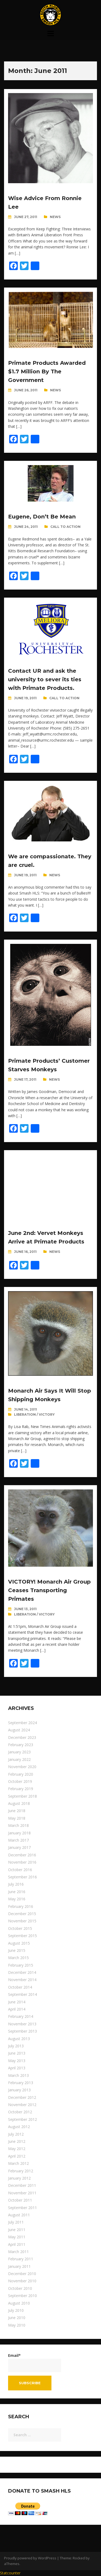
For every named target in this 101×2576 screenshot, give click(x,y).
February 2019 (20, 1788)
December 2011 (22, 2185)
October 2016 (20, 1869)
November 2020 (22, 1766)
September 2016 (22, 1876)
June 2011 (16, 2229)
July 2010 (16, 2310)
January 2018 (19, 1832)
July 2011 (16, 2222)
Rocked (79, 2558)
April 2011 (16, 2244)
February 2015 (20, 1965)
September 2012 (22, 2119)
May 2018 (16, 1818)
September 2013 (22, 2031)
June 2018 (16, 1810)
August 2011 (19, 2214)
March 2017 (18, 1840)
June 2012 (16, 2141)
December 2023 (22, 1737)
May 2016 (16, 1898)
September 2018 (22, 1796)
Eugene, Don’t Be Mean (42, 516)
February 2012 (20, 2170)
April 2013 (16, 2067)
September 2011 (22, 2207)
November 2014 (22, 1979)
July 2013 (16, 2045)
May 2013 (16, 2060)
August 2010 (19, 2303)
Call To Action (65, 527)
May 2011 (16, 2236)
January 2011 (19, 2266)
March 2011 (18, 2251)
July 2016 (16, 1884)
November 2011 (22, 2192)
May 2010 (16, 2325)
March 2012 (18, 2163)
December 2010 (22, 2273)
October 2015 (20, 1928)
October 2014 (20, 1987)
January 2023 (19, 1751)
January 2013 (19, 2089)
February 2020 (20, 1774)
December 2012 (22, 2097)
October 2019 (20, 1781)
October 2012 (20, 2111)
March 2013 (18, 2075)
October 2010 (20, 2288)
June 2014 (16, 2001)
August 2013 (19, 2038)
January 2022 (19, 1759)
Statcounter (10, 2572)
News (55, 217)
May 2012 (16, 2148)
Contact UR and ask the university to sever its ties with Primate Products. (44, 679)
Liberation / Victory (34, 1414)
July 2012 (16, 2134)
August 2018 (19, 1803)
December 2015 (22, 1913)
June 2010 (16, 2317)
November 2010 (22, 2280)
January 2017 (19, 1847)
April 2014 (16, 2009)
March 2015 (18, 1957)
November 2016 (22, 1862)
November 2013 (22, 2023)
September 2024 (22, 1722)
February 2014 (20, 2016)
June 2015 (16, 1950)
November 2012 (22, 2104)
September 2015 (22, 1935)
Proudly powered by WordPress (30, 2558)
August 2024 (19, 1729)
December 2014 (22, 1972)
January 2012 (19, 2178)
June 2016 (16, 1891)
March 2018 (18, 1825)
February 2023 (20, 1744)
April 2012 (16, 2156)
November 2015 (22, 1920)
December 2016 (22, 1854)
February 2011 (20, 2258)
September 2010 (22, 2295)
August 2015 (19, 1943)
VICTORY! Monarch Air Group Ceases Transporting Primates (49, 1590)
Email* (34, 2362)
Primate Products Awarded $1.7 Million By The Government (47, 371)
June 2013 (16, 2053)
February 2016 (20, 1906)
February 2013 (20, 2082)
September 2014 (22, 1994)
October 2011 (20, 2200)
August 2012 (19, 2126)
